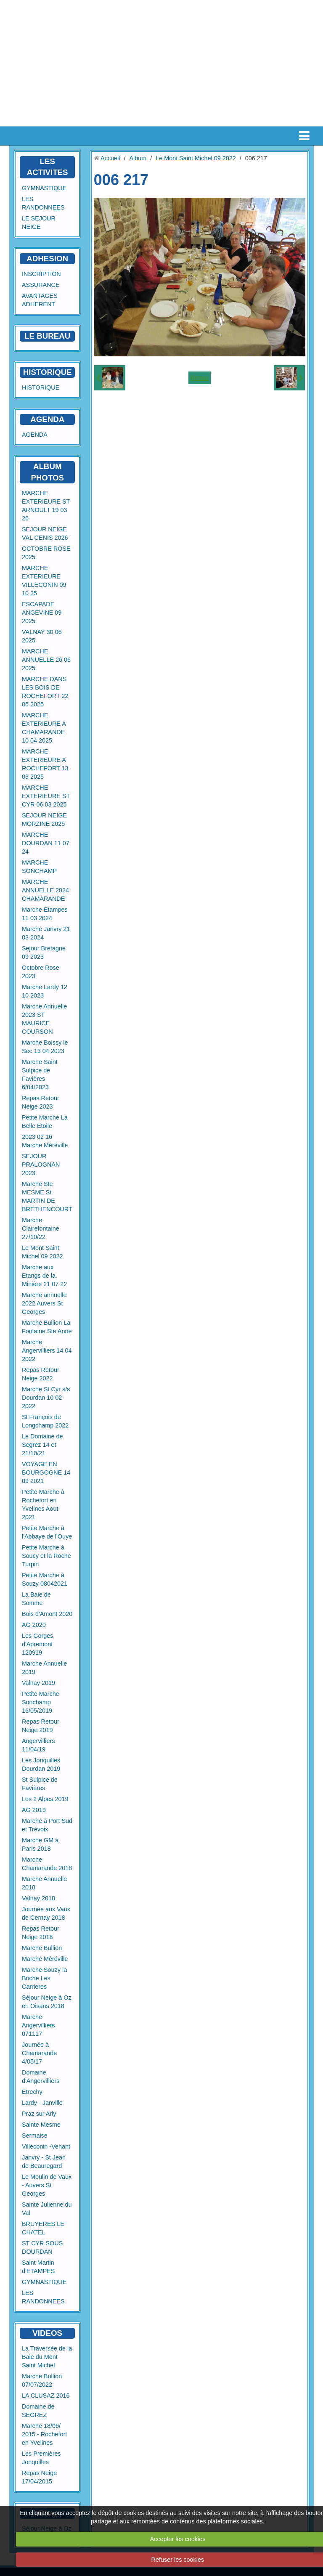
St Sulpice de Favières (40, 1783)
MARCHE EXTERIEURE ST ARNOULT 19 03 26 (46, 506)
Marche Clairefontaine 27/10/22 (40, 1228)
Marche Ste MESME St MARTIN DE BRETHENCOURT (47, 1196)
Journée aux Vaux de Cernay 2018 (46, 1913)
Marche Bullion (42, 1948)
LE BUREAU (47, 336)
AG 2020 (34, 1624)
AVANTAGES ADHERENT (40, 300)
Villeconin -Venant (46, 2146)
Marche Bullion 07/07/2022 (42, 2380)
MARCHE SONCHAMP (39, 866)
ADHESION (47, 258)
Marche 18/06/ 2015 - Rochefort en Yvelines (44, 2434)
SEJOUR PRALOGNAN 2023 (41, 1164)
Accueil (110, 158)
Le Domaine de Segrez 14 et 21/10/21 (42, 1444)
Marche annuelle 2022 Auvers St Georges (44, 1303)
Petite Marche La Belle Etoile (45, 1121)
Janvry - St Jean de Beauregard (44, 2161)
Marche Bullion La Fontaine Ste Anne (46, 1326)
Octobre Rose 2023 (40, 971)
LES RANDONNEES (43, 203)
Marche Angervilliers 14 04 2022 (46, 1350)
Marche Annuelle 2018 (44, 1883)
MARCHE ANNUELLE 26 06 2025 (46, 659)
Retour (200, 377)
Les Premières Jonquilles (41, 2457)
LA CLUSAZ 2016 (46, 2395)
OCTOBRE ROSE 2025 (46, 552)
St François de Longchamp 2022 (45, 1421)
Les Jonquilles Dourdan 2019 (41, 1764)
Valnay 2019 (38, 1682)
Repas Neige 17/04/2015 (39, 2477)
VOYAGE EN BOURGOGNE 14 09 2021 (46, 1472)
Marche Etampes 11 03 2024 (45, 913)
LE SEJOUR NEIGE (39, 222)
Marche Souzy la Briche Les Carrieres (44, 1978)
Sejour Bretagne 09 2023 (44, 952)
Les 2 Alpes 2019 (45, 1799)
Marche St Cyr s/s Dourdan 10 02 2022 (46, 1397)
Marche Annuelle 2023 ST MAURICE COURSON (44, 1019)
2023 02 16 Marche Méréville (45, 1141)
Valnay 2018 (38, 1898)
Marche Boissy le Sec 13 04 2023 (45, 1046)
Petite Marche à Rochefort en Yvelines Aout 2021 (43, 1504)
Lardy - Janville (42, 2102)
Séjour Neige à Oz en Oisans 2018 (46, 2001)
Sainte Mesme (41, 2124)
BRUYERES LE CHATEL (43, 2228)
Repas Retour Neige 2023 (40, 1102)
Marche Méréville (45, 1958)
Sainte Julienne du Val (46, 2208)
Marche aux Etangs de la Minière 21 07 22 (44, 1275)
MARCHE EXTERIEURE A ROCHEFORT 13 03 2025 (45, 764)
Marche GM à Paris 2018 (40, 1844)
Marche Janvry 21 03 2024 (46, 933)
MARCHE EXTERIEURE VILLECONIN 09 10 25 (44, 581)
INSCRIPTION (41, 274)
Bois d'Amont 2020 (47, 1613)
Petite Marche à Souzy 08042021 (44, 1579)
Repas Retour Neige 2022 (40, 1374)
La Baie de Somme (36, 1598)
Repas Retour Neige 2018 (40, 1932)
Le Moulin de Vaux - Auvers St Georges (46, 2185)
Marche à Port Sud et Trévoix (47, 1825)
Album (137, 158)
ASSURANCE (41, 284)
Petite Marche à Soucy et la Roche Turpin (46, 1556)
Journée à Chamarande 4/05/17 (39, 2053)
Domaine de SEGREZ (38, 2410)
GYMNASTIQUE (44, 188)
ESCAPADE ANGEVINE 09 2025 (41, 612)
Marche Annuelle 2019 (44, 1667)
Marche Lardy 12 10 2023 (44, 991)
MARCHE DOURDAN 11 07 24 (45, 843)
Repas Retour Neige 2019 (40, 1725)
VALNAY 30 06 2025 (41, 636)
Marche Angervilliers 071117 (38, 2025)
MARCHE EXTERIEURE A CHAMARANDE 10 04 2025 (44, 728)
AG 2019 (34, 1810)
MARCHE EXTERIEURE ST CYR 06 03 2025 (46, 796)
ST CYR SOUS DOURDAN (42, 2247)
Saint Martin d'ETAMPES (38, 2266)
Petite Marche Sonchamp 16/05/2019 (40, 1702)
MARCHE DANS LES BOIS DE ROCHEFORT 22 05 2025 (45, 692)
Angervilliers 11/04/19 (38, 1745)
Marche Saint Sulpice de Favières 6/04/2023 (40, 1074)
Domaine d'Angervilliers (40, 2076)
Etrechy (32, 2091)
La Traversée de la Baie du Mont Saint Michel (47, 2357)
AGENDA (35, 434)
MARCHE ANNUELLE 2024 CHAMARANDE (45, 890)
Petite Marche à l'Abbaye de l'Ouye (47, 1532)
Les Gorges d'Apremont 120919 (37, 1644)
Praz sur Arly (39, 2113)
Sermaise (35, 2135)
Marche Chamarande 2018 (47, 1863)
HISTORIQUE (47, 372)
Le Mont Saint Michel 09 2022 (42, 1252)
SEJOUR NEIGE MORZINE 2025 (44, 819)
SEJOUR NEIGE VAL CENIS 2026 (45, 533)
